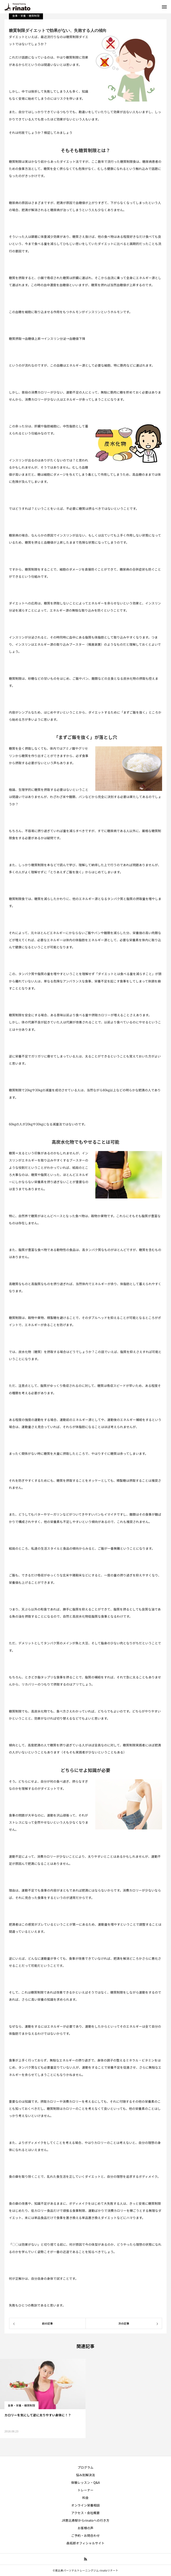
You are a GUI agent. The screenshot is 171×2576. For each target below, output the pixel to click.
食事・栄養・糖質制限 (21, 2405)
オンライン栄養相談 (85, 2505)
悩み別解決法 (85, 2475)
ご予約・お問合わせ (85, 2535)
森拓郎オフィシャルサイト (85, 2543)
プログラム (86, 2467)
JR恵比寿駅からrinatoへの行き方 (86, 2520)
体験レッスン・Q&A (85, 2482)
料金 (85, 2497)
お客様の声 (85, 2528)
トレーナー (85, 2490)
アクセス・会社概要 (85, 2513)
